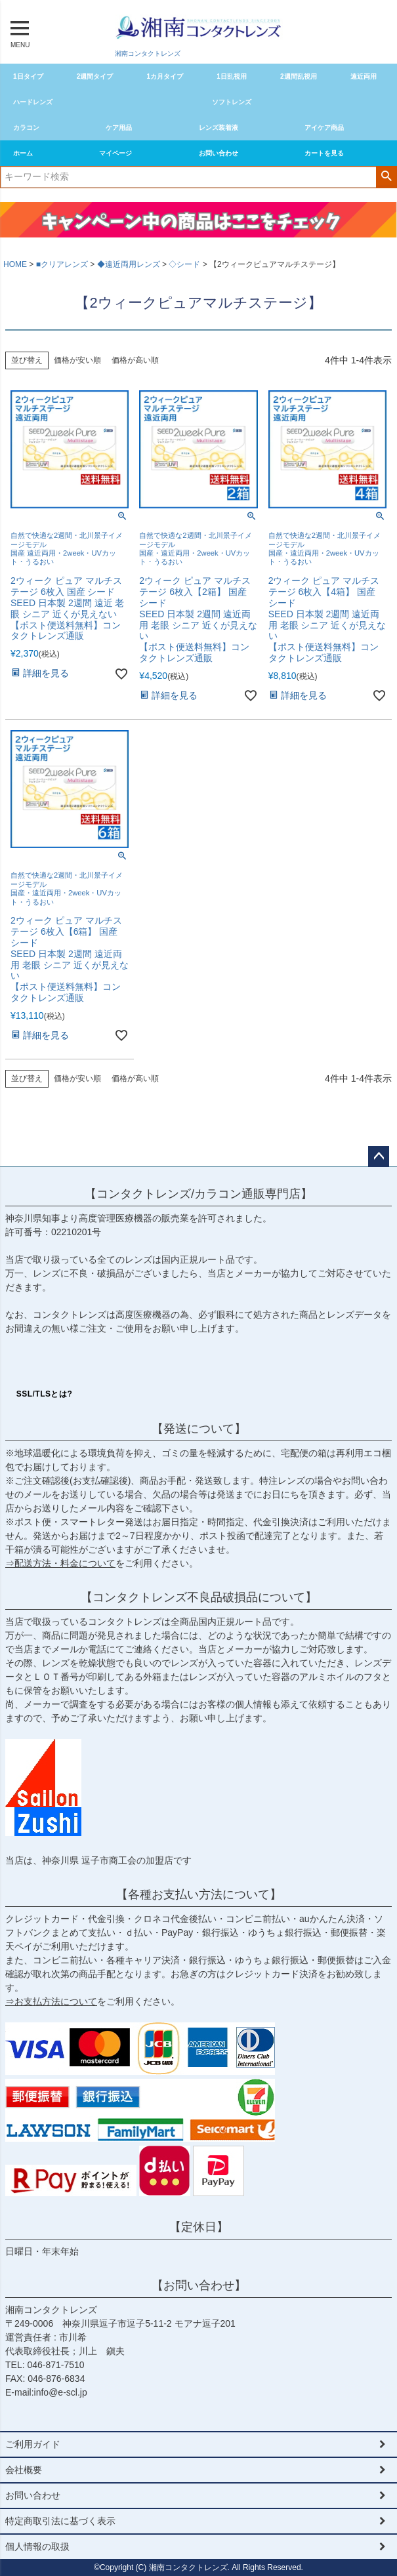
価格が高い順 (135, 360)
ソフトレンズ (231, 102)
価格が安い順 (77, 360)
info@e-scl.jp (60, 2392)
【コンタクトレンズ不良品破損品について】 (199, 1597)
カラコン (26, 127)
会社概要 (23, 2469)
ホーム (23, 153)
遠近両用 (363, 76)
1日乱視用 (232, 76)
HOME (15, 264)
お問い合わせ (218, 153)
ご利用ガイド (32, 2444)
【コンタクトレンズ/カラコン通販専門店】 (198, 1193)
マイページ (115, 153)
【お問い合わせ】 (199, 2285)
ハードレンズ (32, 102)
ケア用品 (119, 127)
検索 (386, 176)
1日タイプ (28, 76)
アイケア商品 (324, 127)
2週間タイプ (95, 76)
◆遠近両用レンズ (128, 264)
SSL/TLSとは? (44, 1394)
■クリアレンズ (62, 264)
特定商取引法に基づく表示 (60, 2521)
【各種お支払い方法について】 (199, 1894)
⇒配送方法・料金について (60, 1563)
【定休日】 (198, 2227)
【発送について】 (199, 1428)
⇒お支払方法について (51, 2001)
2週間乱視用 (298, 76)
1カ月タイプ (165, 76)
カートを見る (324, 153)
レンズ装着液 (218, 127)
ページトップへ (378, 1156)
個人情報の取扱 (37, 2546)
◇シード (184, 264)
